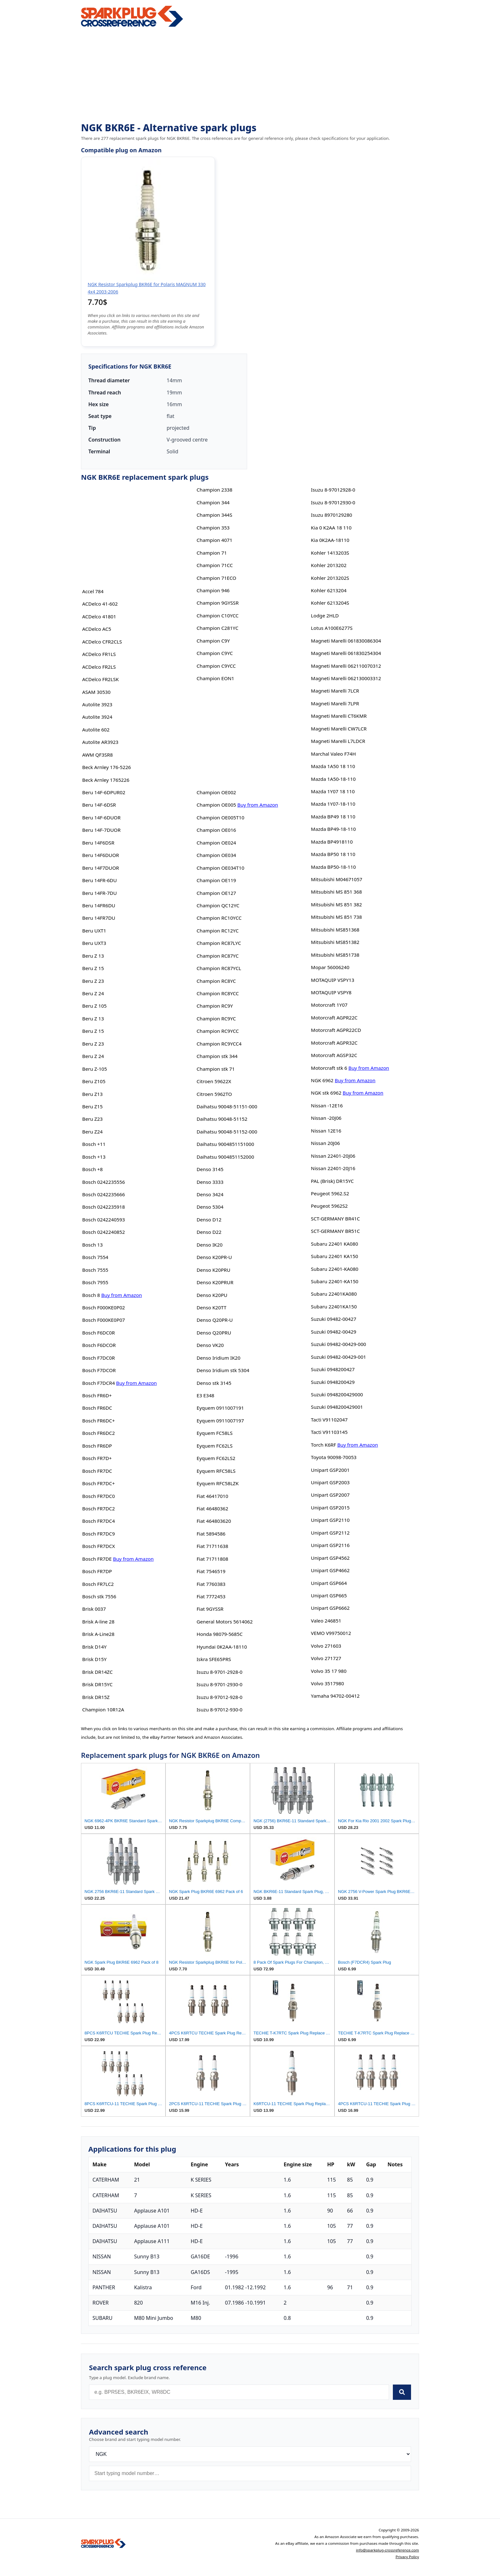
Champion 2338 (214, 489)
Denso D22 (208, 1232)
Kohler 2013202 (329, 565)
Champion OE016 (216, 830)
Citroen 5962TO (214, 1094)
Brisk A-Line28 (98, 1634)
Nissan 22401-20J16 (333, 1168)
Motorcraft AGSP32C (334, 1055)
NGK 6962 (322, 1080)
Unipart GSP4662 (330, 1570)
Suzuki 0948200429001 (337, 1407)
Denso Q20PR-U (214, 1320)
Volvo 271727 (326, 1658)
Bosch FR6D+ (97, 1395)
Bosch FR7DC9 (98, 1533)
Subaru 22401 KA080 (334, 1244)
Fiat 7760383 (210, 1584)
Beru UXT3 (94, 943)
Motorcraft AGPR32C (334, 1043)
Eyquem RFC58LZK (217, 1483)
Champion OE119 (216, 880)
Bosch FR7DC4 (98, 1521)
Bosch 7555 (95, 1270)
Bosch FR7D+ (97, 1458)
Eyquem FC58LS (214, 1433)
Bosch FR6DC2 (98, 1433)
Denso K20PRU (213, 1270)
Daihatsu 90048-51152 (221, 1119)
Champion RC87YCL (218, 968)
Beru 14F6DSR (98, 842)
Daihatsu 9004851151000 (225, 1144)
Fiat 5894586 (210, 1533)
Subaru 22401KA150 (334, 1306)
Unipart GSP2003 (330, 1482)
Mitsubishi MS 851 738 (336, 917)
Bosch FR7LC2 (98, 1584)
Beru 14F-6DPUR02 (103, 792)
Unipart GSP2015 (330, 1507)
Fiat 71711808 (212, 1559)
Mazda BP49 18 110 (333, 816)
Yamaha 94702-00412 (335, 1696)
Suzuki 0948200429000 (337, 1394)
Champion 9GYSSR (217, 603)
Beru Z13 (92, 1094)
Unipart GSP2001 (330, 1470)
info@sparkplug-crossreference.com (387, 2550)
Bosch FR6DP (97, 1446)
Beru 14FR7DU (98, 918)
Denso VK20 (210, 1345)
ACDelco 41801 (99, 616)
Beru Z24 (92, 1131)
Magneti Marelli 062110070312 (346, 666)
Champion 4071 (214, 540)
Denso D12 (208, 1219)
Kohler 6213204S (330, 603)
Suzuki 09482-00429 (333, 1331)
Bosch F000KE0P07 (103, 1320)
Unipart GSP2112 (330, 1532)
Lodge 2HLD (325, 615)
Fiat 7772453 (210, 1596)
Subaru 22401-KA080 (334, 1269)
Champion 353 (213, 527)
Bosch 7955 (95, 1282)
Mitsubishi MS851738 (335, 955)
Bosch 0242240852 (103, 1232)
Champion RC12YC (217, 930)
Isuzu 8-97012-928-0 (219, 1697)
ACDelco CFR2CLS (102, 641)
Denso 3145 (209, 1169)
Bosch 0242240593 (103, 1219)
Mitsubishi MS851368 (335, 929)
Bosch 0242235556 (103, 1182)
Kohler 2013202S (330, 578)
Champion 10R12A (103, 1709)
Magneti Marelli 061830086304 (346, 640)
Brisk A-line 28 (98, 1621)
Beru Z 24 (93, 993)
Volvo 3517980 (327, 1683)
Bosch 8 (91, 1295)
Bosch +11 (94, 1144)
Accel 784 (93, 591)
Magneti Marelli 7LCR (335, 690)
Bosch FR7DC (97, 1471)
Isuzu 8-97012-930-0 (219, 1709)
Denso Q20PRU (213, 1332)
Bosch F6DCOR (99, 1345)
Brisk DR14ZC (97, 1672)
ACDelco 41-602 (100, 604)
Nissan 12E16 (326, 1130)
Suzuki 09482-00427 (333, 1319)
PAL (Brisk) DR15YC (332, 1181)
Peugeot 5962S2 (329, 1206)
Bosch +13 (94, 1157)
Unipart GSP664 (329, 1583)
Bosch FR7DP (97, 1571)
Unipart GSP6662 (330, 1608)
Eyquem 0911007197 (220, 1420)
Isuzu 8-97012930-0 (333, 502)
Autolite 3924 (97, 717)
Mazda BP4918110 (332, 841)
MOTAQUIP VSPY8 (331, 992)
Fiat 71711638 (212, 1546)
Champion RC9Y (214, 1006)
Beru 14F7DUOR (100, 868)
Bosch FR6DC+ (98, 1420)
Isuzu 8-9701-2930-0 (219, 1684)
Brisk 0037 (94, 1609)
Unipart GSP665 (329, 1595)
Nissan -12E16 (327, 1105)
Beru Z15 (92, 1106)
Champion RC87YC (217, 956)
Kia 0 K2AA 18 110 (331, 527)
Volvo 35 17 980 (328, 1671)
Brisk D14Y (94, 1647)
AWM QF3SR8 (97, 755)
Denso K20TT (211, 1307)
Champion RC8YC (216, 981)
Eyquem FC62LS (214, 1446)
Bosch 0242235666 (103, 1194)
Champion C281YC (217, 628)
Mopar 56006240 (330, 967)
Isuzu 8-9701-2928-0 (219, 1672)
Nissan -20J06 (326, 1118)
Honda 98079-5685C (219, 1634)
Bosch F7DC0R (98, 1358)
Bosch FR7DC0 (98, 1496)
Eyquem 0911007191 (220, 1408)
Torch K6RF (323, 1445)
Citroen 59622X (213, 1081)
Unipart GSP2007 (330, 1495)
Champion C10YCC (217, 615)
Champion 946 (213, 590)
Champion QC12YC (217, 905)
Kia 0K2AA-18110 (330, 540)
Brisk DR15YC (97, 1684)
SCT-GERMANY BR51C (335, 1231)
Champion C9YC (214, 653)
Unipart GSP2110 (330, 1520)
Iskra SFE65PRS (213, 1659)
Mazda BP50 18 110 (333, 854)
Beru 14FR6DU (98, 905)
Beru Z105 (94, 1081)
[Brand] (250, 2454)
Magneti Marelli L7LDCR (338, 741)
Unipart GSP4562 (330, 1558)
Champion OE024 (216, 842)
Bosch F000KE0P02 (103, 1307)
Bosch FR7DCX (98, 1546)
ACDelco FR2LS (99, 667)
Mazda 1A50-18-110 (333, 779)
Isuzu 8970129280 (331, 515)
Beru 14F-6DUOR (101, 817)
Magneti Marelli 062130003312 (346, 678)
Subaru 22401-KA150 (334, 1281)
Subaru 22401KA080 (334, 1294)
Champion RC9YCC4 (218, 1043)
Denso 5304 (209, 1207)
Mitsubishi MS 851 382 (336, 904)
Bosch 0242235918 (103, 1207)
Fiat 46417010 (212, 1496)
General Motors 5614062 (224, 1621)
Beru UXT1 (94, 930)
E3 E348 (205, 1395)
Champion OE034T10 (220, 868)
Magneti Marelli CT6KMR (339, 716)
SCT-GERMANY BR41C (335, 1218)
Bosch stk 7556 (99, 1596)
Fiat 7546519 (210, 1571)
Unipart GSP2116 (330, 1545)
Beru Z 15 (93, 968)
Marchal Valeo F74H (333, 754)
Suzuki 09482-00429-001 (338, 1357)
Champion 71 (211, 553)
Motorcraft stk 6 (329, 1068)
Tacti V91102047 (329, 1419)
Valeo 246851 (326, 1620)
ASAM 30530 (96, 692)
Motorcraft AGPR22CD (336, 1030)
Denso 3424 (209, 1194)
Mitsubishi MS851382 (335, 942)
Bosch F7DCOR (99, 1370)
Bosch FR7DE (97, 1559)
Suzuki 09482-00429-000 (338, 1344)
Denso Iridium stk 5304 (222, 1370)
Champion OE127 (216, 893)
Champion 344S (214, 515)
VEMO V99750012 (331, 1633)
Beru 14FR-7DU (99, 893)
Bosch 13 (92, 1244)
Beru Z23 (92, 1119)
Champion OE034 (216, 855)
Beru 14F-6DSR (99, 805)
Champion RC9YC (216, 1018)
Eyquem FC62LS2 (215, 1458)
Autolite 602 (96, 729)
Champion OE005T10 (220, 817)
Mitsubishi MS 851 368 (336, 892)
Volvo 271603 (326, 1646)
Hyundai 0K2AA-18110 (221, 1647)
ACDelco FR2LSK (100, 679)
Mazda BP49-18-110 (333, 829)
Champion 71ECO (216, 578)
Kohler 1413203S (330, 553)
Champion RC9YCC (217, 1031)
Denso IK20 (209, 1244)
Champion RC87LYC (218, 943)
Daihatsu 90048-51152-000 (226, 1131)
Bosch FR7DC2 (98, 1508)
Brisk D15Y (94, 1659)
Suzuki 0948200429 (333, 1382)
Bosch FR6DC (97, 1408)
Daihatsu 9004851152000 (225, 1157)
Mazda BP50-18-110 (333, 867)
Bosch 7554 (95, 1257)
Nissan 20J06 (325, 1143)
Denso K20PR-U (214, 1257)
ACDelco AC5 (96, 629)
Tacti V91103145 (329, 1432)
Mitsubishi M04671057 (336, 879)
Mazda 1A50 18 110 (333, 766)
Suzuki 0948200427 (333, 1369)
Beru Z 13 (93, 956)
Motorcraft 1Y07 (329, 1005)
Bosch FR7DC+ (98, 1483)
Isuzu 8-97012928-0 (333, 489)
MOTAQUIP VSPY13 (332, 980)
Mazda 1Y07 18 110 (333, 791)
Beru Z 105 (94, 1006)
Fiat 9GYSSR (209, 1609)
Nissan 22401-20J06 (333, 1156)
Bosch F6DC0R (98, 1332)
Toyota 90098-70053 (334, 1457)
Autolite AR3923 (100, 742)
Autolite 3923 (97, 704)
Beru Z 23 (93, 981)
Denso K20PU (211, 1295)
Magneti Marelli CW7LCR (339, 728)
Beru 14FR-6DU (99, 880)
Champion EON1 (215, 678)
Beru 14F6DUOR (100, 855)
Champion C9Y (213, 640)
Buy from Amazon (121, 1295)
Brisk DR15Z (96, 1697)
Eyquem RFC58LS (215, 1471)
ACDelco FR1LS (99, 654)
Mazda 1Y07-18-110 (333, 804)
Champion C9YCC (216, 666)
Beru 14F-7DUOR (101, 830)
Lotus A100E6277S (332, 628)
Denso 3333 (209, 1182)
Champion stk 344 (216, 1056)
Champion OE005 (216, 805)
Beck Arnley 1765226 (105, 780)
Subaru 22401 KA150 (334, 1256)
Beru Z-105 (94, 1069)
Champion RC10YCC (218, 918)
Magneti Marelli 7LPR (335, 703)
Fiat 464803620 (213, 1521)
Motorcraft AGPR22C (334, 1017)
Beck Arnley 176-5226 (106, 767)
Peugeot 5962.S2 (330, 1193)
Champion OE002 (216, 792)
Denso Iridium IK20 (218, 1358)
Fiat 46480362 (212, 1508)
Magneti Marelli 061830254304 (346, 653)
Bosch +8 (92, 1169)
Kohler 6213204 (329, 590)
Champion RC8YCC (217, 993)
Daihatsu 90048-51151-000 (226, 1106)
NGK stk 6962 (326, 1093)
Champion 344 (213, 502)
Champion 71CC (214, 565)
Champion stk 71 (215, 1069)
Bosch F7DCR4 (98, 1383)
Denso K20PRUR (214, 1282)
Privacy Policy (407, 2556)
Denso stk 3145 (213, 1383)
